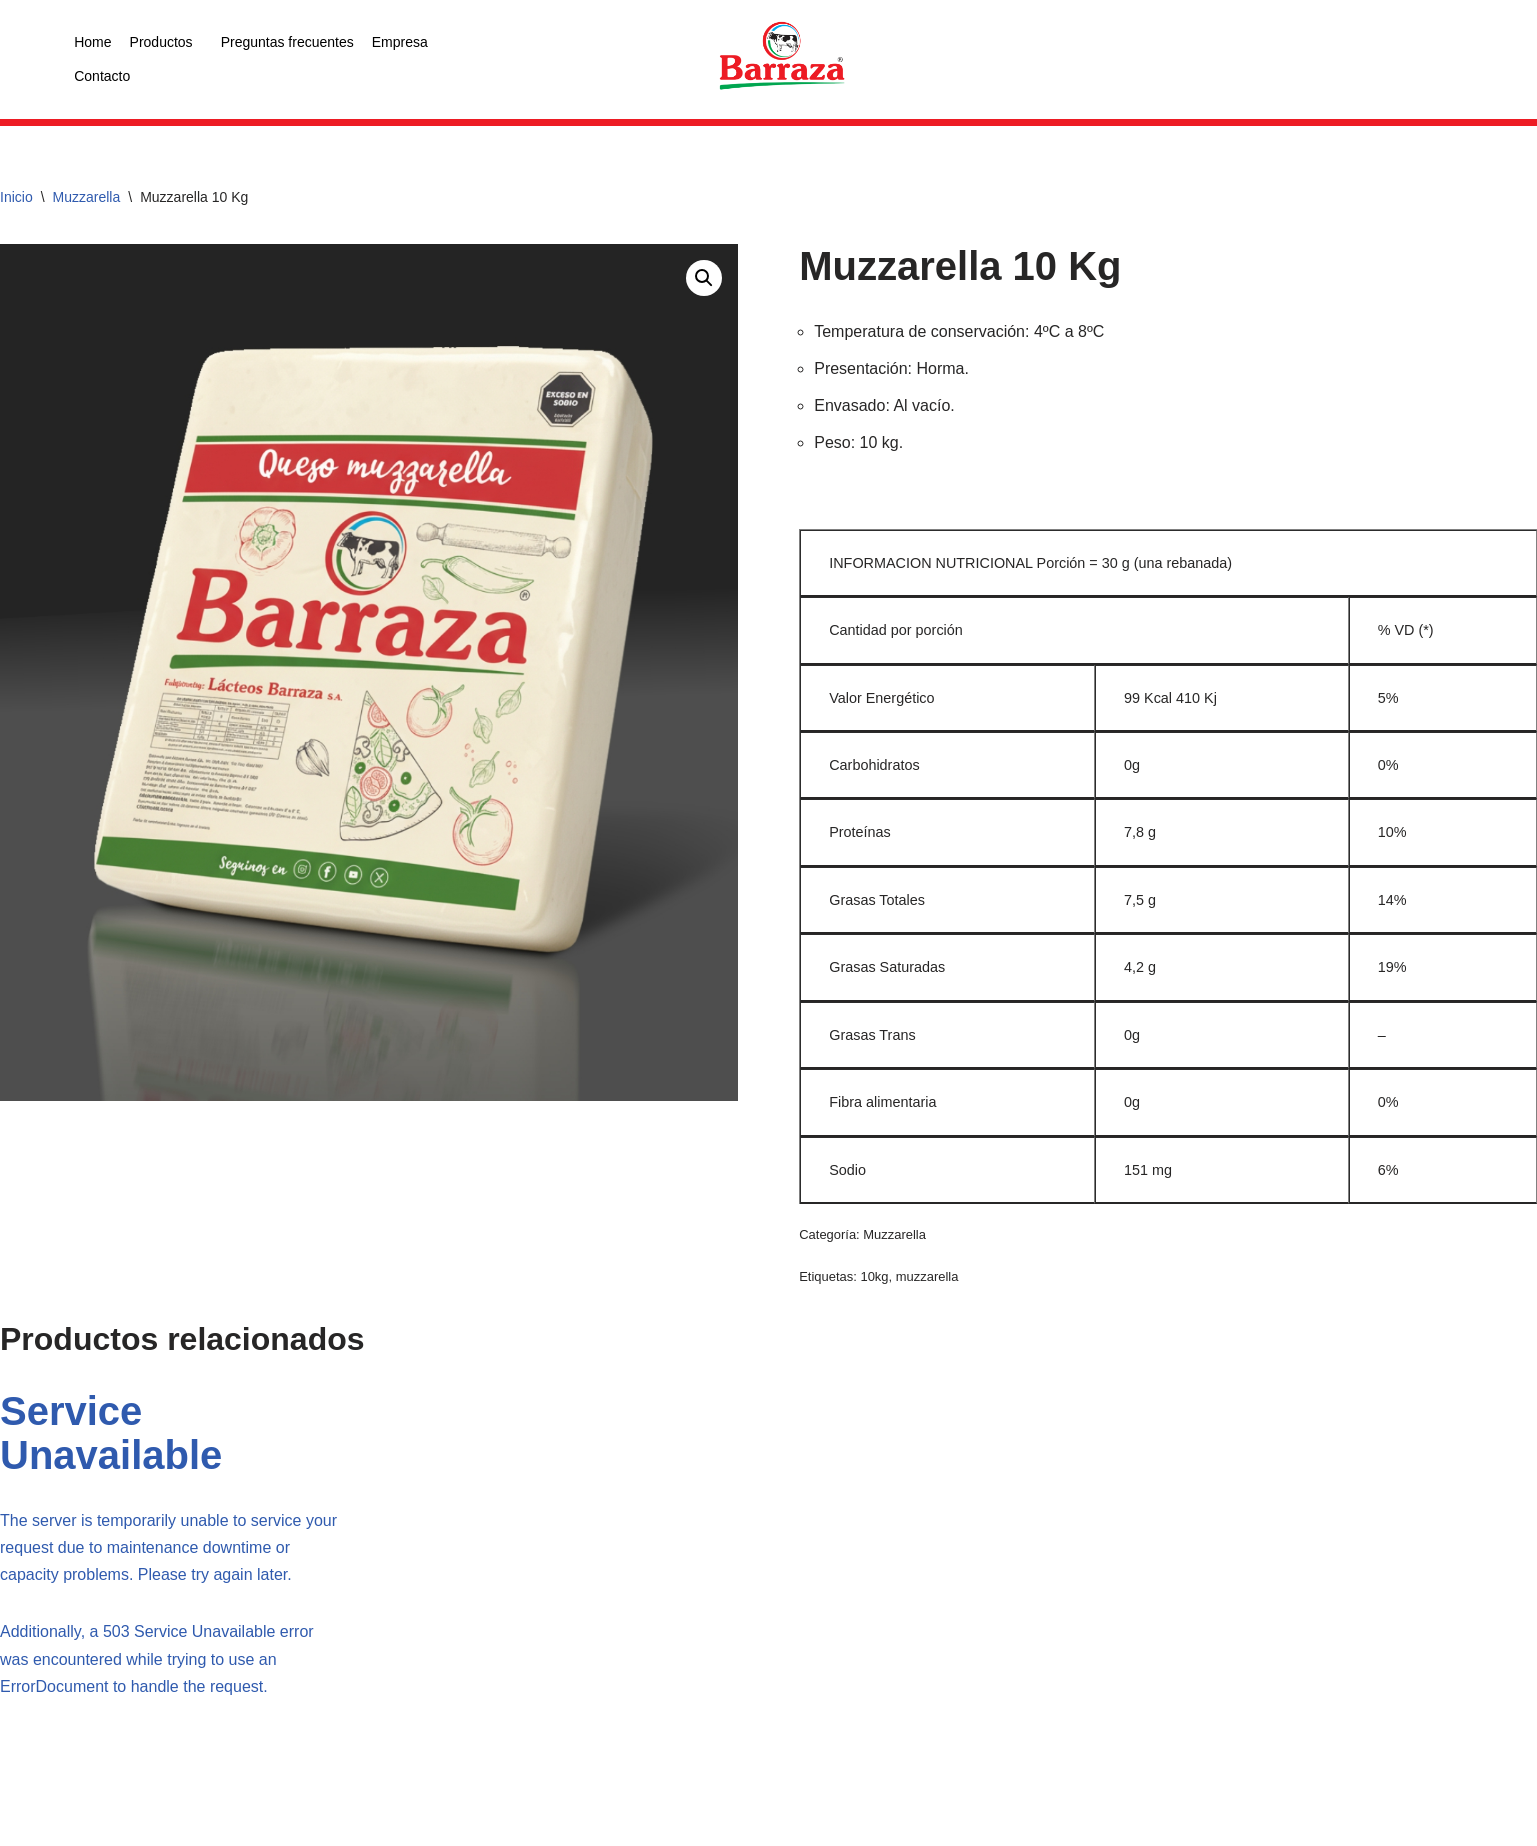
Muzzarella (87, 197)
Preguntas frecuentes (287, 42)
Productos (161, 42)
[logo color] (782, 57)
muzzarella (927, 1276)
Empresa (400, 42)
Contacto (102, 76)
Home (92, 42)
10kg (874, 1276)
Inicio (16, 197)
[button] (704, 278)
